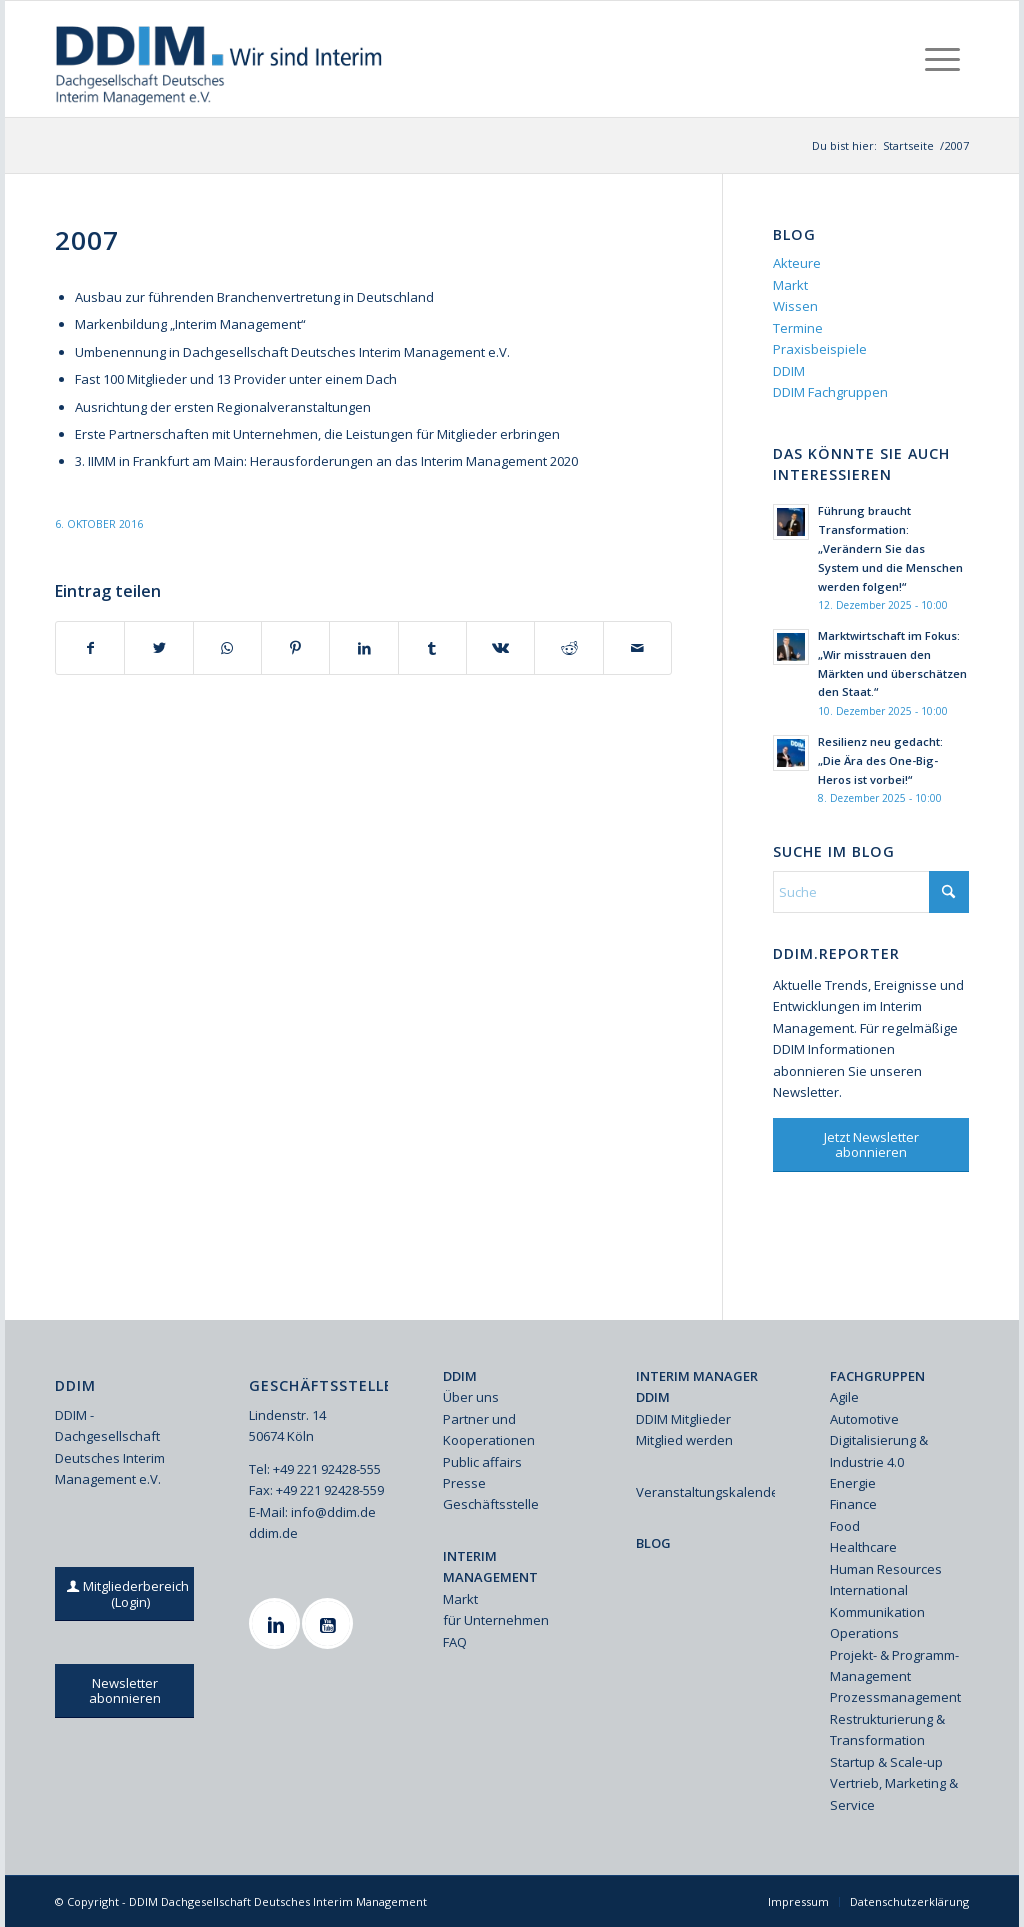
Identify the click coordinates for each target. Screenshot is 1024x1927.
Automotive (864, 1419)
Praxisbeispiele (820, 349)
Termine (798, 328)
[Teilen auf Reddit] (568, 648)
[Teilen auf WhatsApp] (227, 648)
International (869, 1590)
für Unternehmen (496, 1620)
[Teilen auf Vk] (500, 648)
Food (845, 1526)
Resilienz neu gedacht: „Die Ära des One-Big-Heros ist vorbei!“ (880, 760)
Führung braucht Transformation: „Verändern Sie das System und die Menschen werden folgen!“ (890, 548)
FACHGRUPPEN (877, 1376)
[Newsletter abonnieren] (124, 1691)
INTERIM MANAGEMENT (490, 1566)
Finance (853, 1504)
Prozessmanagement (895, 1697)
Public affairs (482, 1462)
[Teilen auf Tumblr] (432, 648)
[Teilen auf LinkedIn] (363, 648)
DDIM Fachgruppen (830, 392)
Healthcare (863, 1547)
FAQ (455, 1642)
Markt (790, 285)
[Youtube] (330, 1623)
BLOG (653, 1543)
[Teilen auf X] (158, 648)
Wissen (795, 306)
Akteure (797, 263)
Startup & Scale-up (886, 1762)
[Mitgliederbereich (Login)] (130, 1594)
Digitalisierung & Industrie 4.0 (879, 1450)
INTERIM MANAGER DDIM (697, 1386)
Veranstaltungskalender (705, 1492)
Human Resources (886, 1569)
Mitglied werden (684, 1440)
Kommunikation (877, 1612)
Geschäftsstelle (491, 1504)
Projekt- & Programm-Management (894, 1665)
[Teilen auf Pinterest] (295, 648)
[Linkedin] (277, 1623)
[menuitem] (942, 59)
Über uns (471, 1397)
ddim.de (273, 1533)
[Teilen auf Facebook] (90, 648)
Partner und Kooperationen (489, 1429)
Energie (853, 1483)
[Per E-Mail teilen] (637, 648)
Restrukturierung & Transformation (887, 1729)
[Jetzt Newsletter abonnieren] (871, 1145)
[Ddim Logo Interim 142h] (220, 59)
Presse (464, 1483)
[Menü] (942, 59)
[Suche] (871, 892)
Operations (864, 1633)
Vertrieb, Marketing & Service (894, 1793)
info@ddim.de (333, 1512)
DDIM (789, 371)
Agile (844, 1397)
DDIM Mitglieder (683, 1419)
